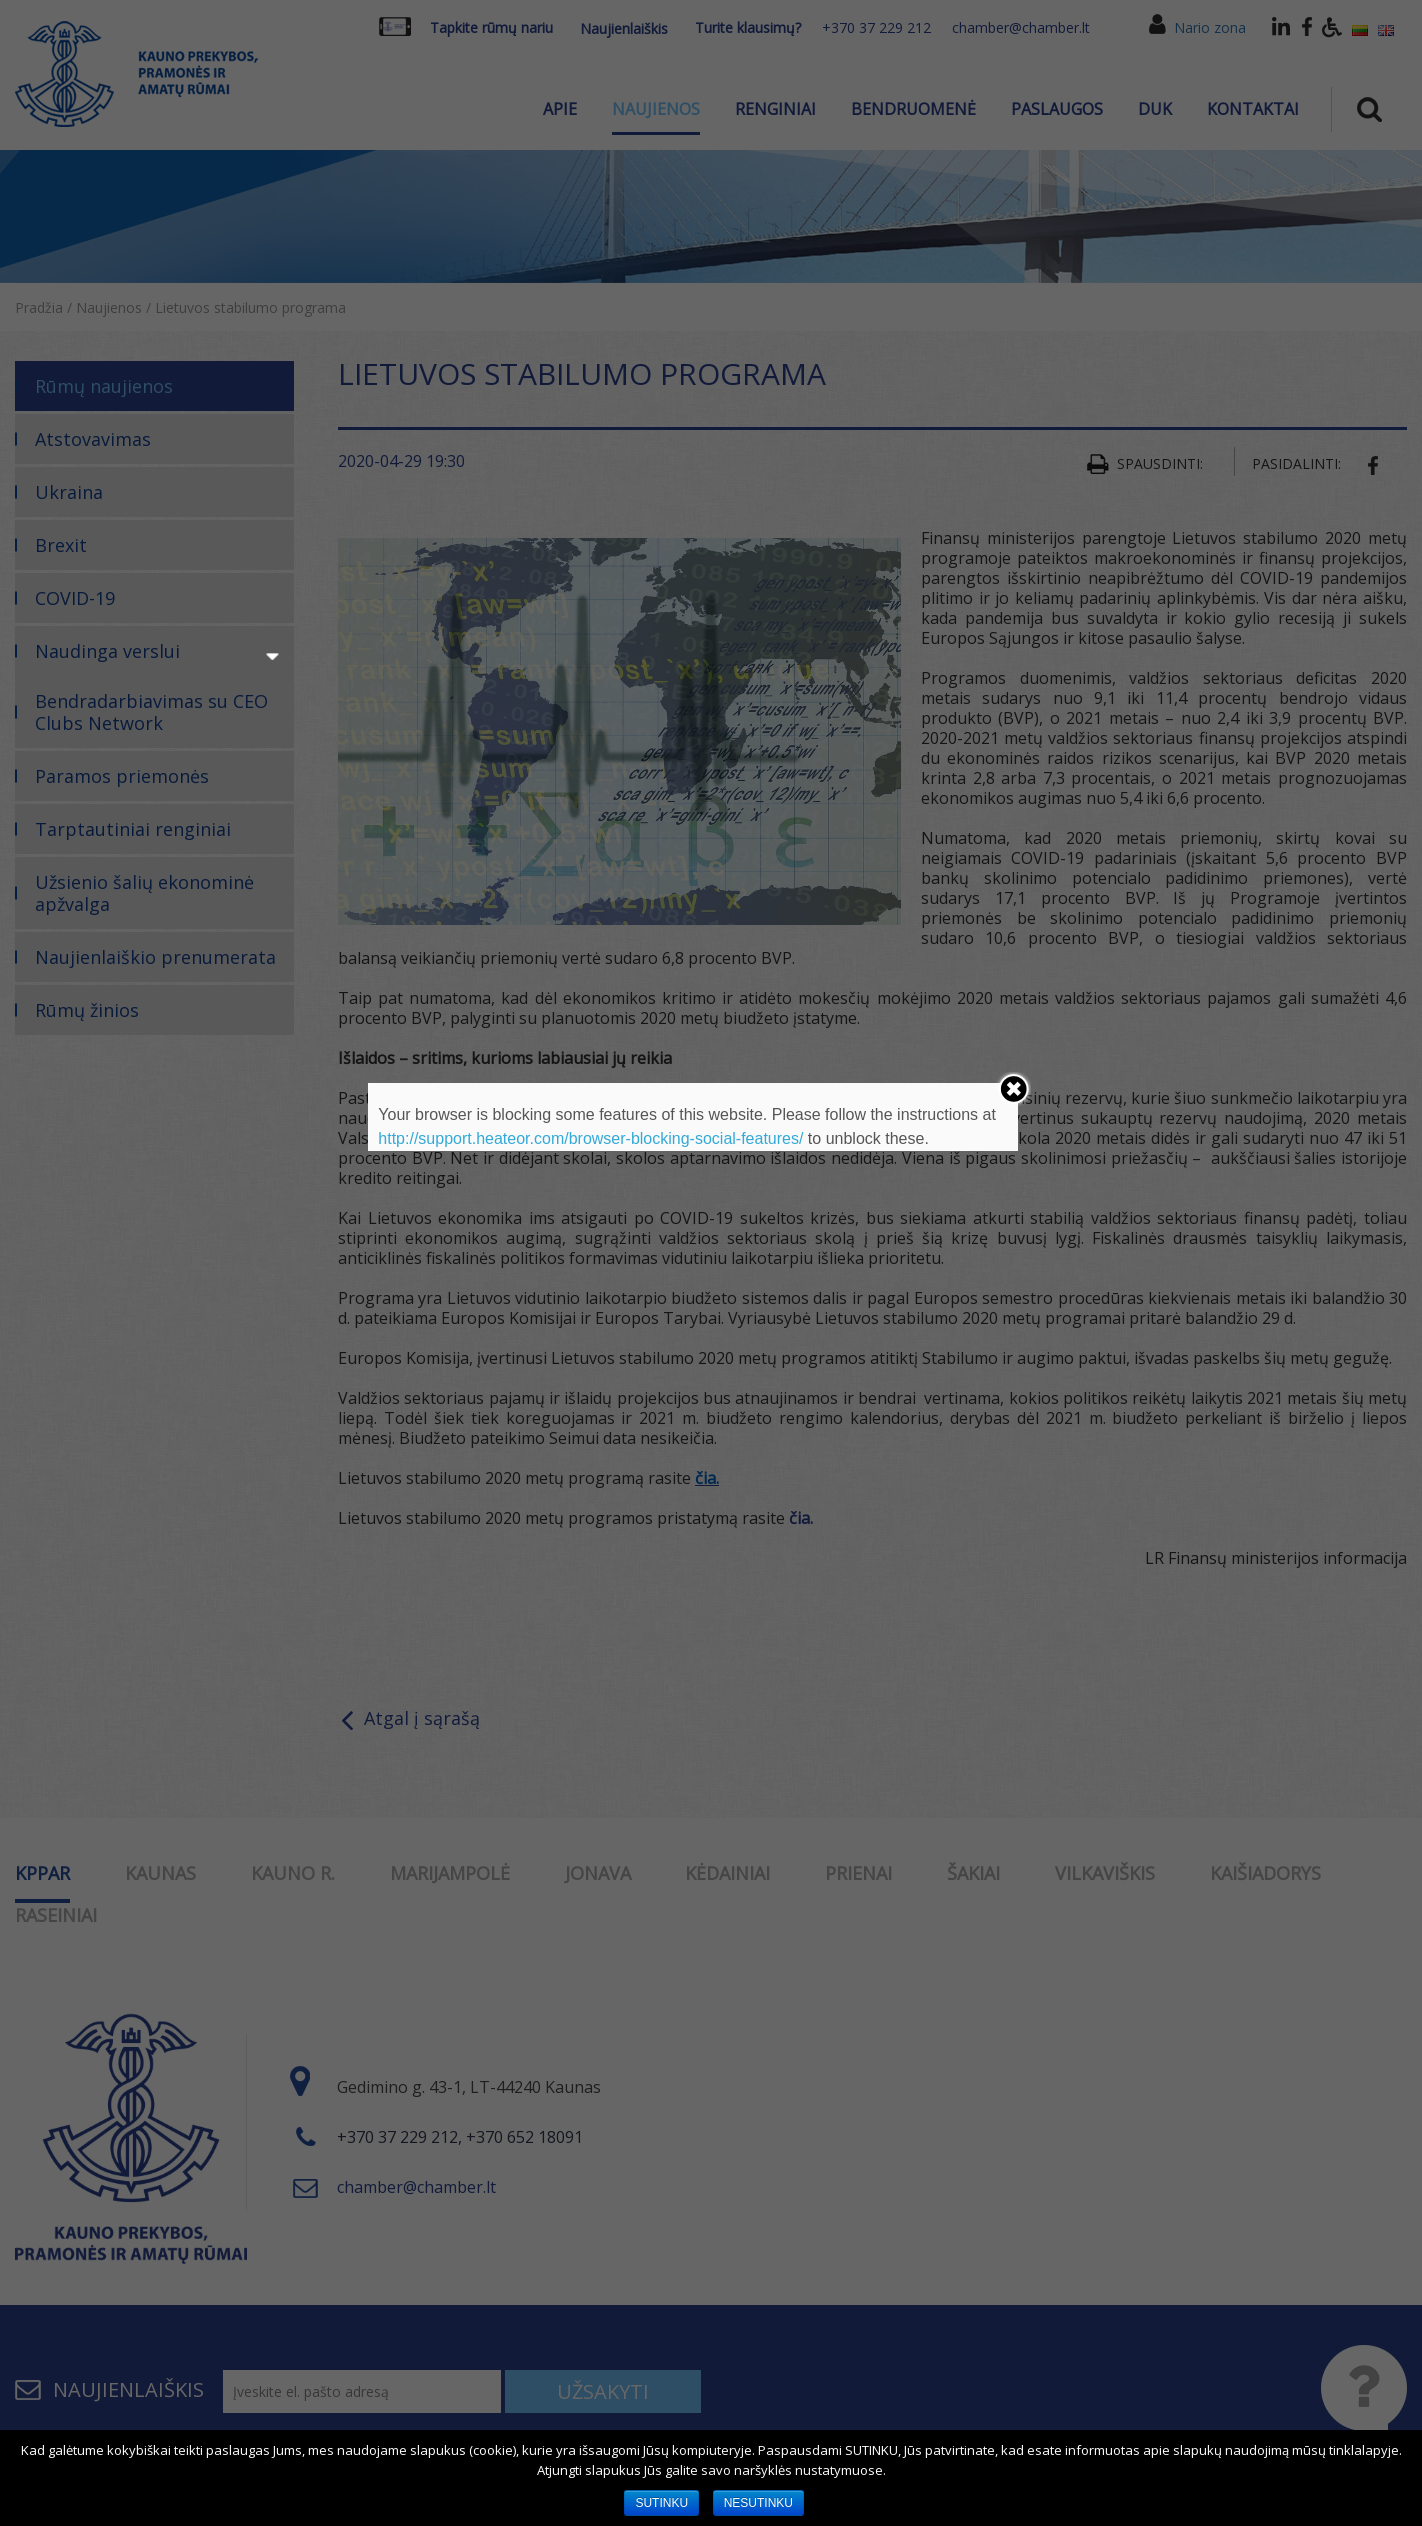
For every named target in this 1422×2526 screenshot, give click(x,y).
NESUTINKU (758, 2503)
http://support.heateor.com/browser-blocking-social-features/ (590, 1138)
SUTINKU (661, 2503)
